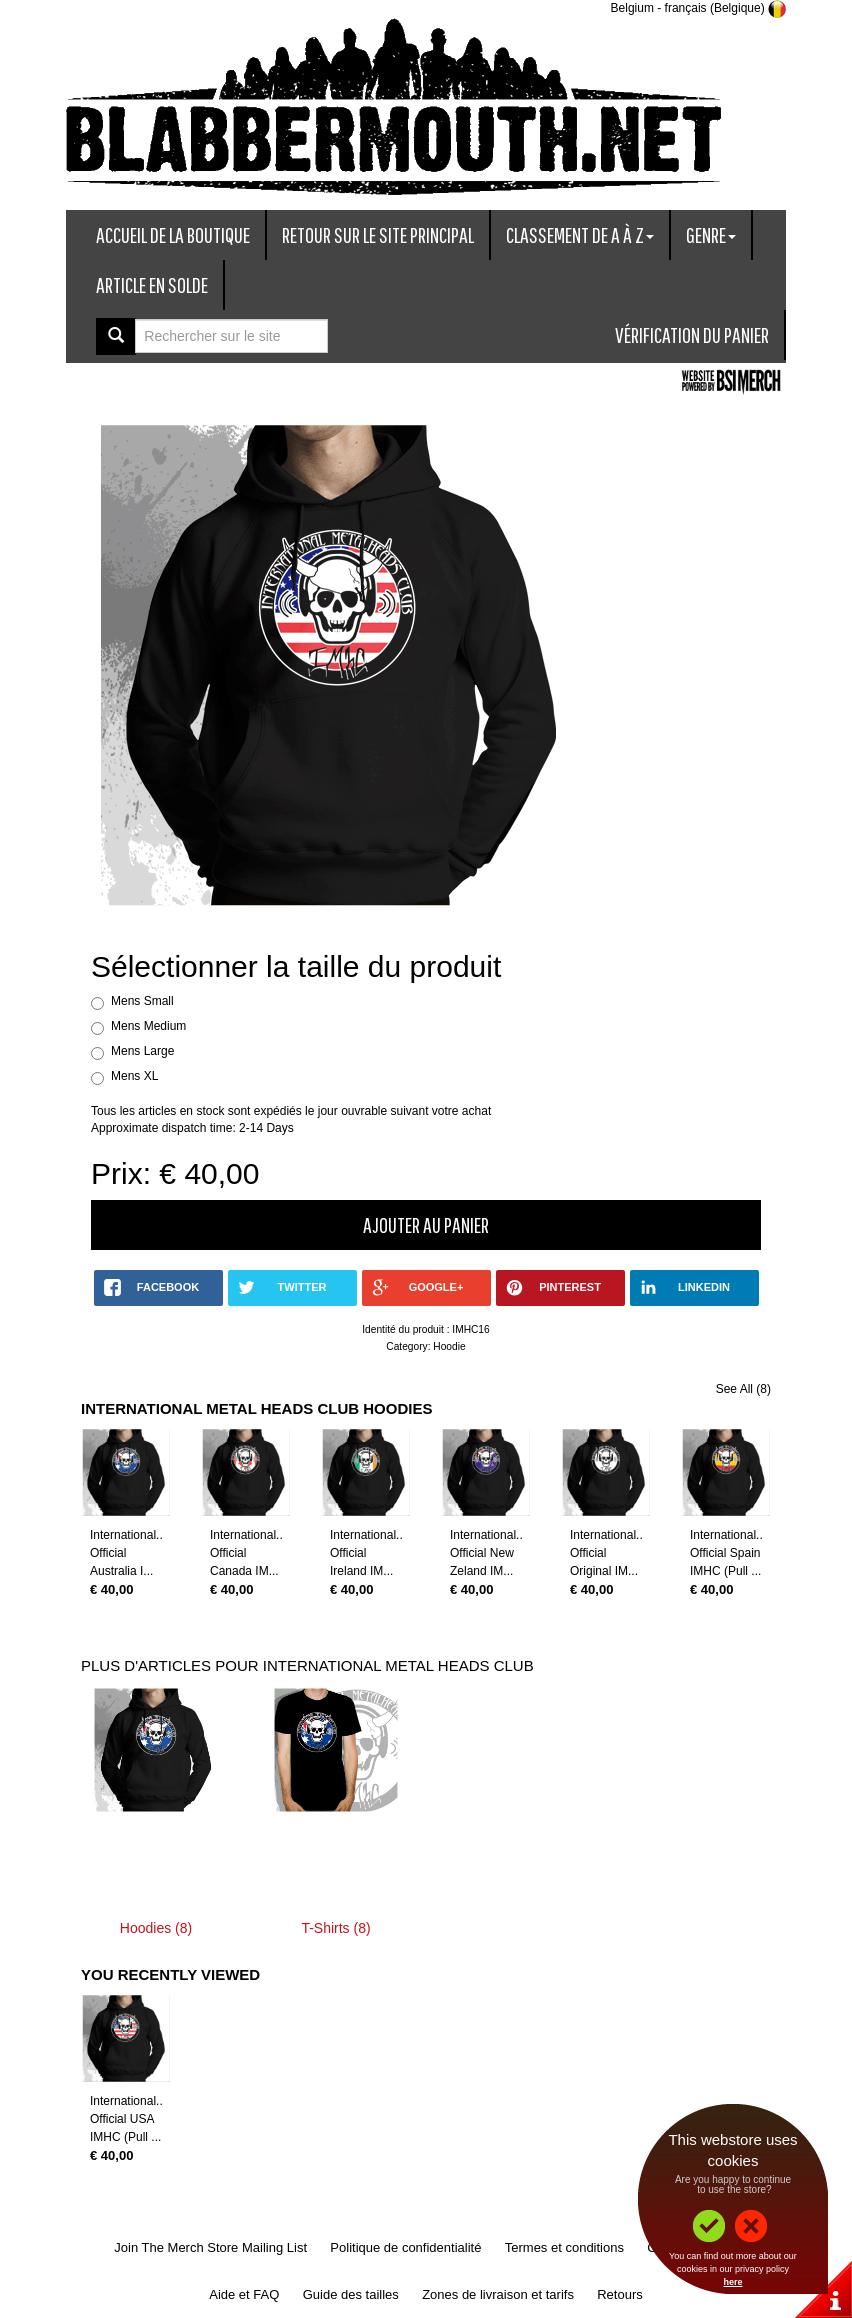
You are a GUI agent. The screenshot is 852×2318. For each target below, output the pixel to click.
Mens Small (142, 1001)
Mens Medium (148, 1026)
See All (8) (743, 1389)
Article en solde (152, 284)
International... (128, 1535)
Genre (711, 234)
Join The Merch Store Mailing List (210, 2247)
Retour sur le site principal (378, 234)
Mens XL (134, 1076)
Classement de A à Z (580, 234)
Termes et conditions (564, 2247)
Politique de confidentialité (405, 2247)
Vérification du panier (692, 334)
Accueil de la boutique (173, 234)
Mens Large (142, 1051)
